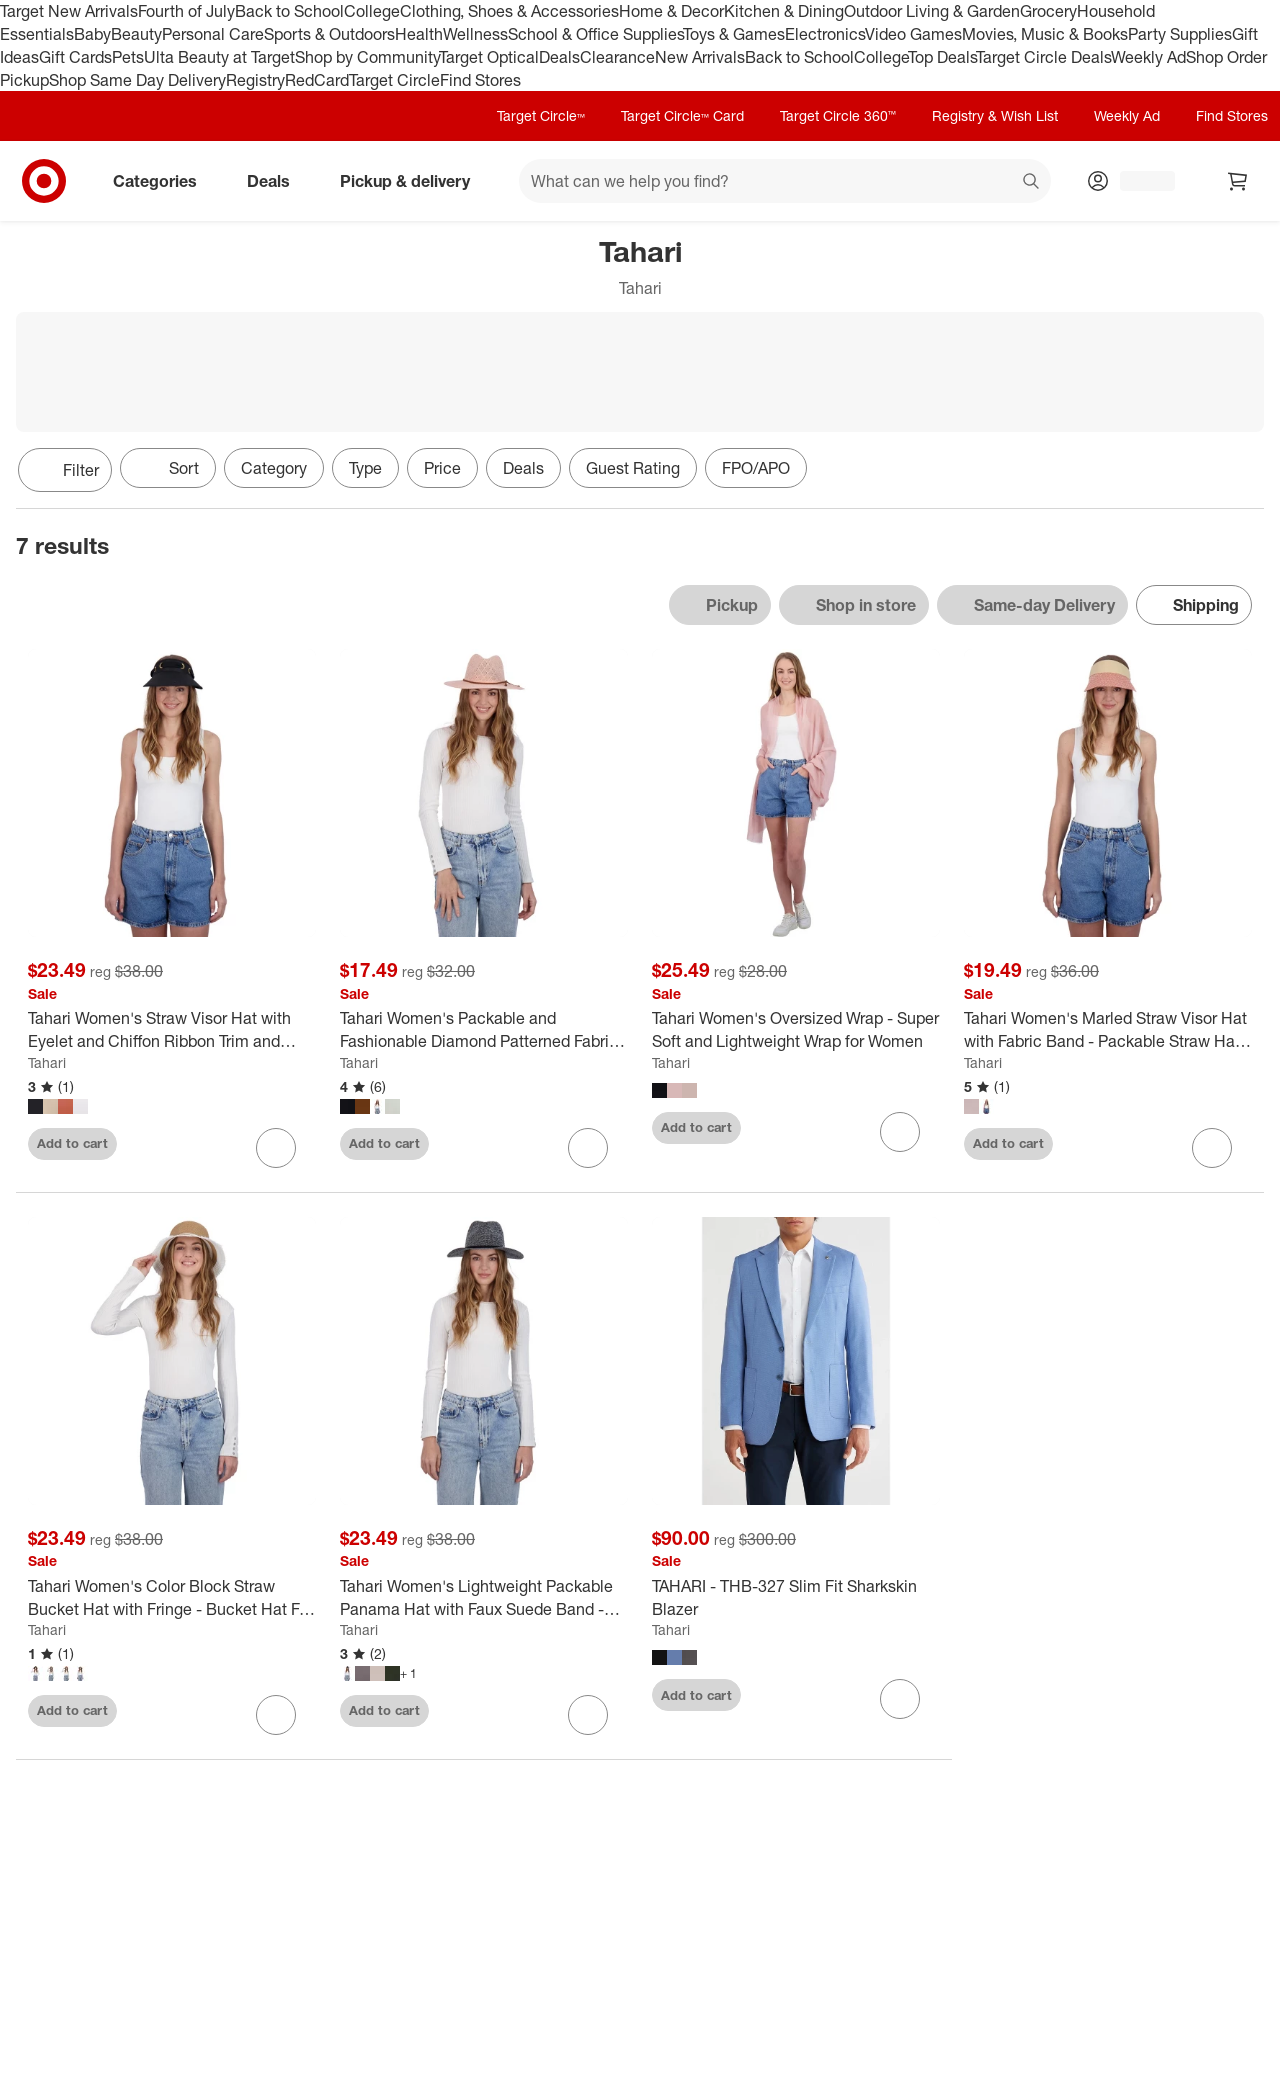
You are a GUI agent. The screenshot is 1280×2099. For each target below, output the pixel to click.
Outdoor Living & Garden (932, 11)
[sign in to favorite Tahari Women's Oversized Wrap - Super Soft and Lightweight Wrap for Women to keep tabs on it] (900, 1132)
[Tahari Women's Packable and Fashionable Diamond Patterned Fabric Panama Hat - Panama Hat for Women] (484, 1030)
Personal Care (213, 34)
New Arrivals (700, 57)
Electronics (825, 34)
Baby (92, 34)
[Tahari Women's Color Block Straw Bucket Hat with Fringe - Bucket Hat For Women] (172, 1598)
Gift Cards (75, 57)
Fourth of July (186, 11)
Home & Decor (671, 11)
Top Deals (942, 57)
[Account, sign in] (1137, 181)
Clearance (617, 57)
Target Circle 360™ (838, 115)
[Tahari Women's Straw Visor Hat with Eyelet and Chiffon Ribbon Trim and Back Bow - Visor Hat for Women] (172, 1030)
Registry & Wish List (995, 115)
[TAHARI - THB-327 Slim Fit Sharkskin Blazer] (796, 1598)
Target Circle (394, 80)
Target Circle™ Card (682, 115)
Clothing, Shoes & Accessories (509, 11)
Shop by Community (367, 57)
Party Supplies (1180, 34)
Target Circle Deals (1043, 57)
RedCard (317, 80)
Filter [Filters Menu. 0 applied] (65, 470)
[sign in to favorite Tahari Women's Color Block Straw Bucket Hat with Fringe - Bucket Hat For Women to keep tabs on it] (276, 1715)
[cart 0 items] (1238, 181)
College (372, 11)
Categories (163, 181)
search (1032, 183)
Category (274, 468)
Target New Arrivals (69, 11)
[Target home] (44, 181)
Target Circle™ (541, 115)
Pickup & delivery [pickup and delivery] (413, 181)
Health (419, 34)
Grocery (1048, 11)
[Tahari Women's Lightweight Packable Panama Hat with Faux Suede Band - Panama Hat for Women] (484, 1598)
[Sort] (168, 468)
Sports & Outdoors (329, 34)
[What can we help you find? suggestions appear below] (785, 181)
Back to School (289, 11)
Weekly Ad (1148, 57)
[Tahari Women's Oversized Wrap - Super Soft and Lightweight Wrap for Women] (796, 1030)
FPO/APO (756, 468)
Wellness (475, 34)
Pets (128, 57)
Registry (255, 80)
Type (365, 468)
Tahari (47, 1062)
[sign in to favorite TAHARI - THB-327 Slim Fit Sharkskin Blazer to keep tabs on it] (900, 1699)
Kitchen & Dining (784, 11)
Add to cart (72, 1143)
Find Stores (480, 80)
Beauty (136, 34)
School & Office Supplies (595, 34)
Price (442, 468)
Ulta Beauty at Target (219, 57)
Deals (559, 57)
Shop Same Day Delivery (137, 80)
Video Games (913, 34)
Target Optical (489, 57)
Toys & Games (734, 34)
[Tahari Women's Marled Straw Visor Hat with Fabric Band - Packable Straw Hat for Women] (1108, 1030)
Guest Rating (633, 468)
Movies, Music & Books (1045, 34)
